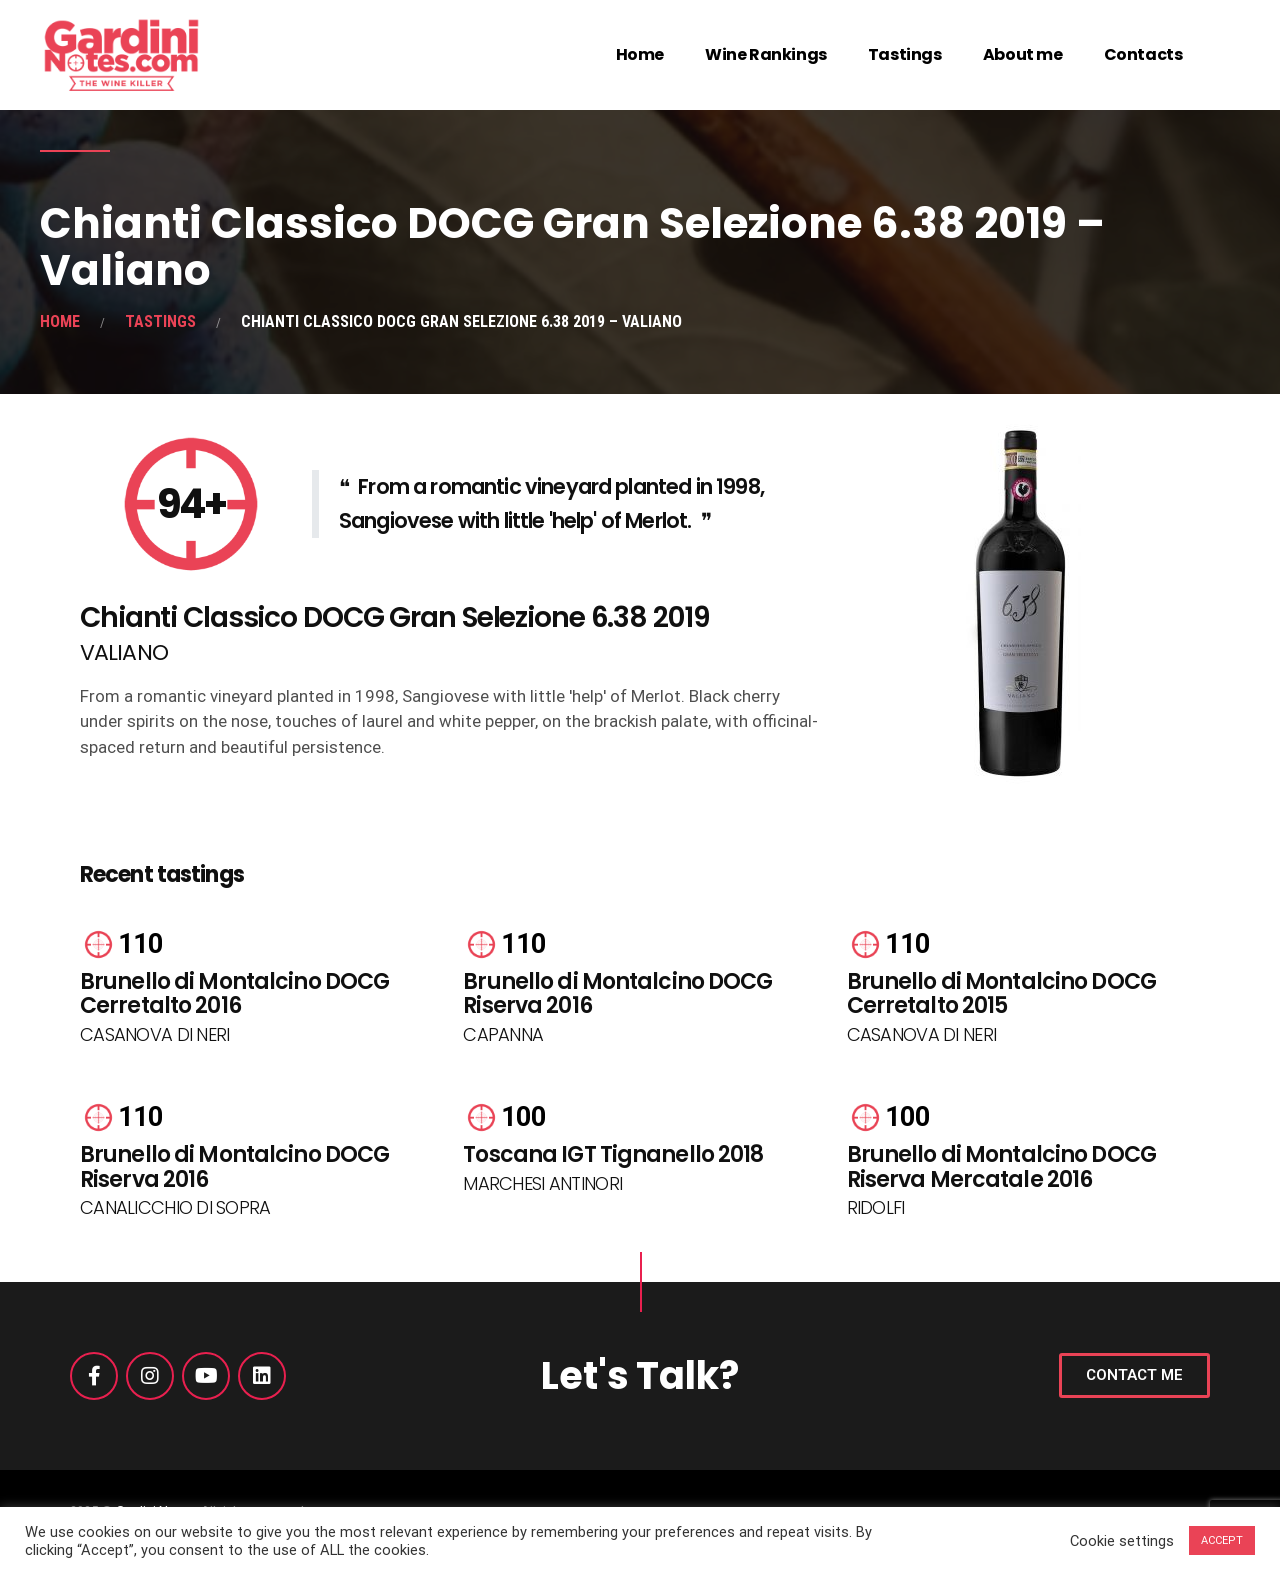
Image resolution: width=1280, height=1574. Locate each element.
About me (1023, 54)
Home (640, 54)
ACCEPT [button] (1222, 1540)
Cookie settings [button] (1122, 1541)
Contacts (1143, 54)
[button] (1134, 1375)
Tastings (905, 54)
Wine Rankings (766, 54)
